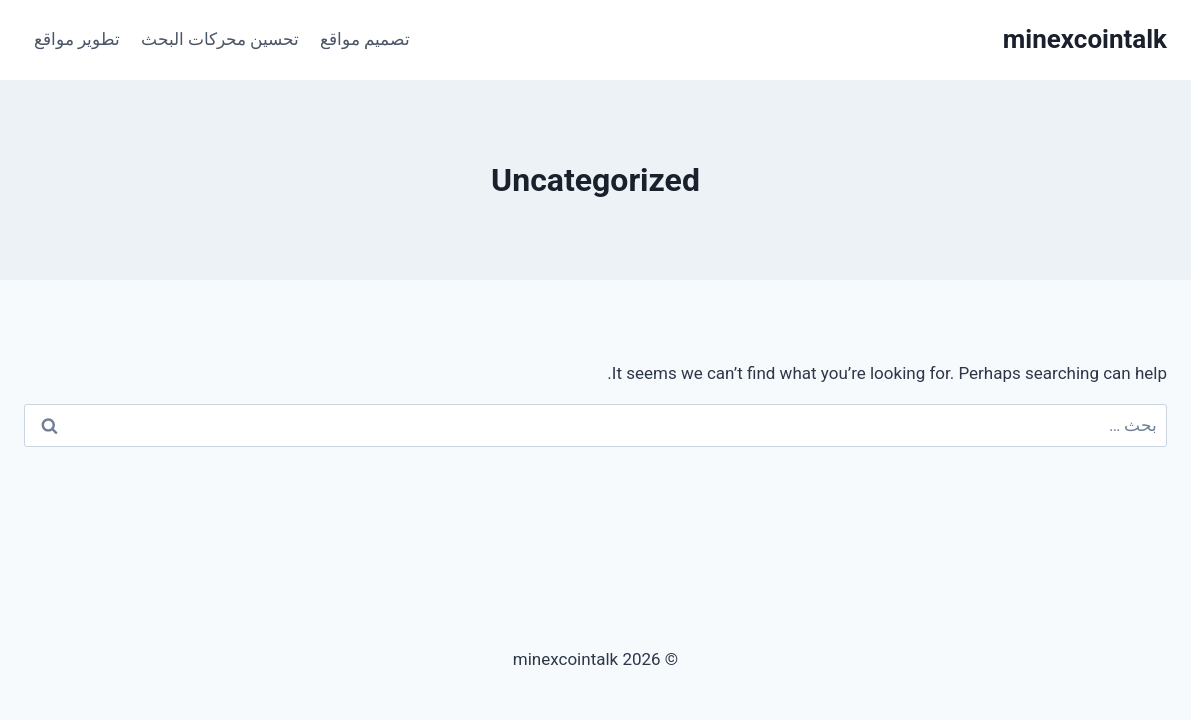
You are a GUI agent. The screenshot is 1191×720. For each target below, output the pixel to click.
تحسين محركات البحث (220, 39)
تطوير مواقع (77, 39)
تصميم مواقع (365, 39)
